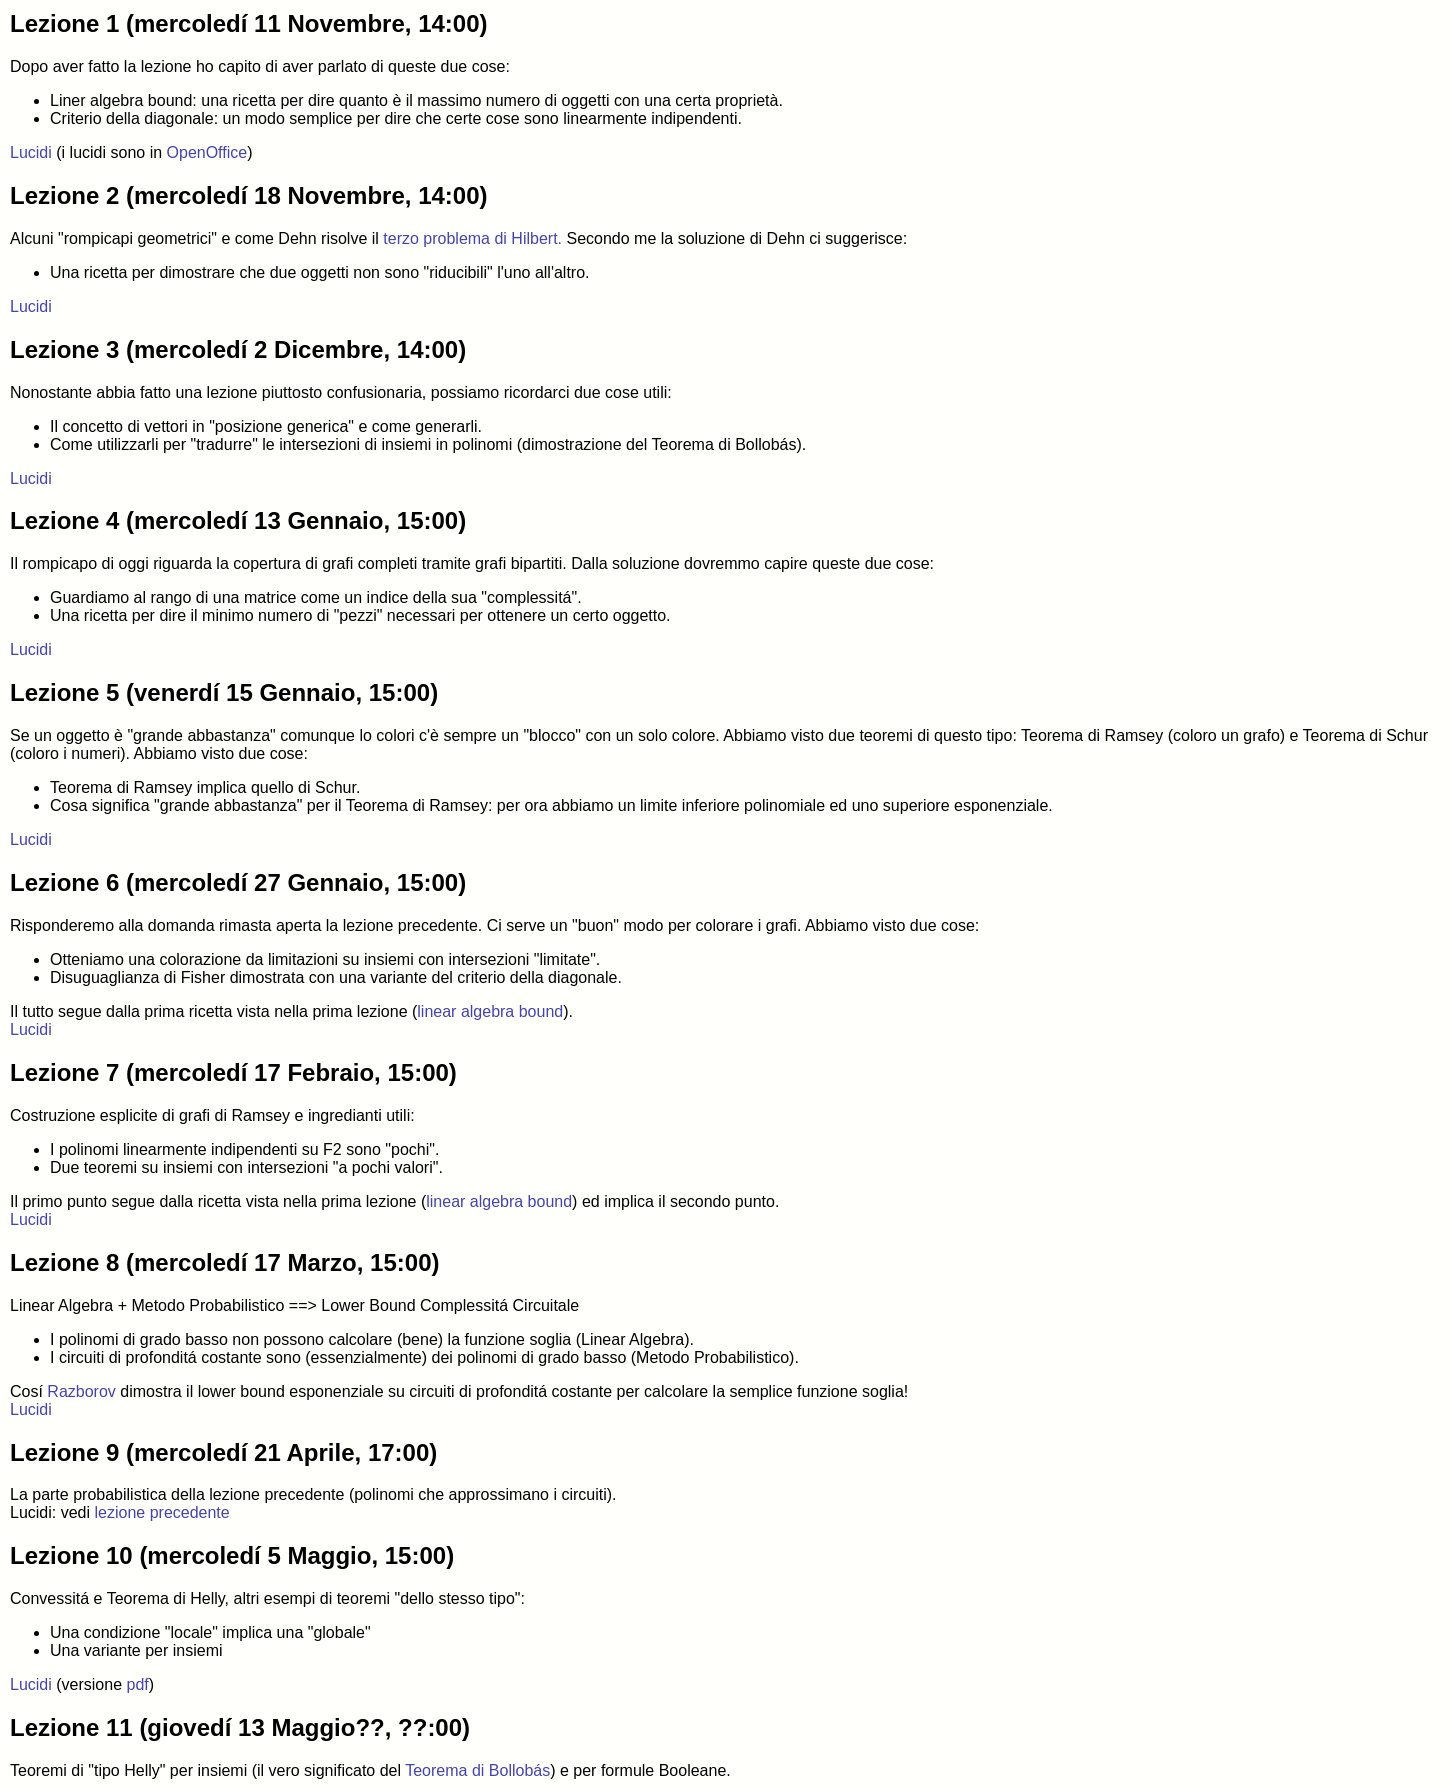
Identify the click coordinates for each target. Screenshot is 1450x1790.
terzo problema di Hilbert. (472, 238)
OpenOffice (207, 152)
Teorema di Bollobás (477, 1770)
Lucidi (31, 152)
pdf (138, 1684)
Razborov (81, 1391)
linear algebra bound (490, 1011)
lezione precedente (162, 1512)
